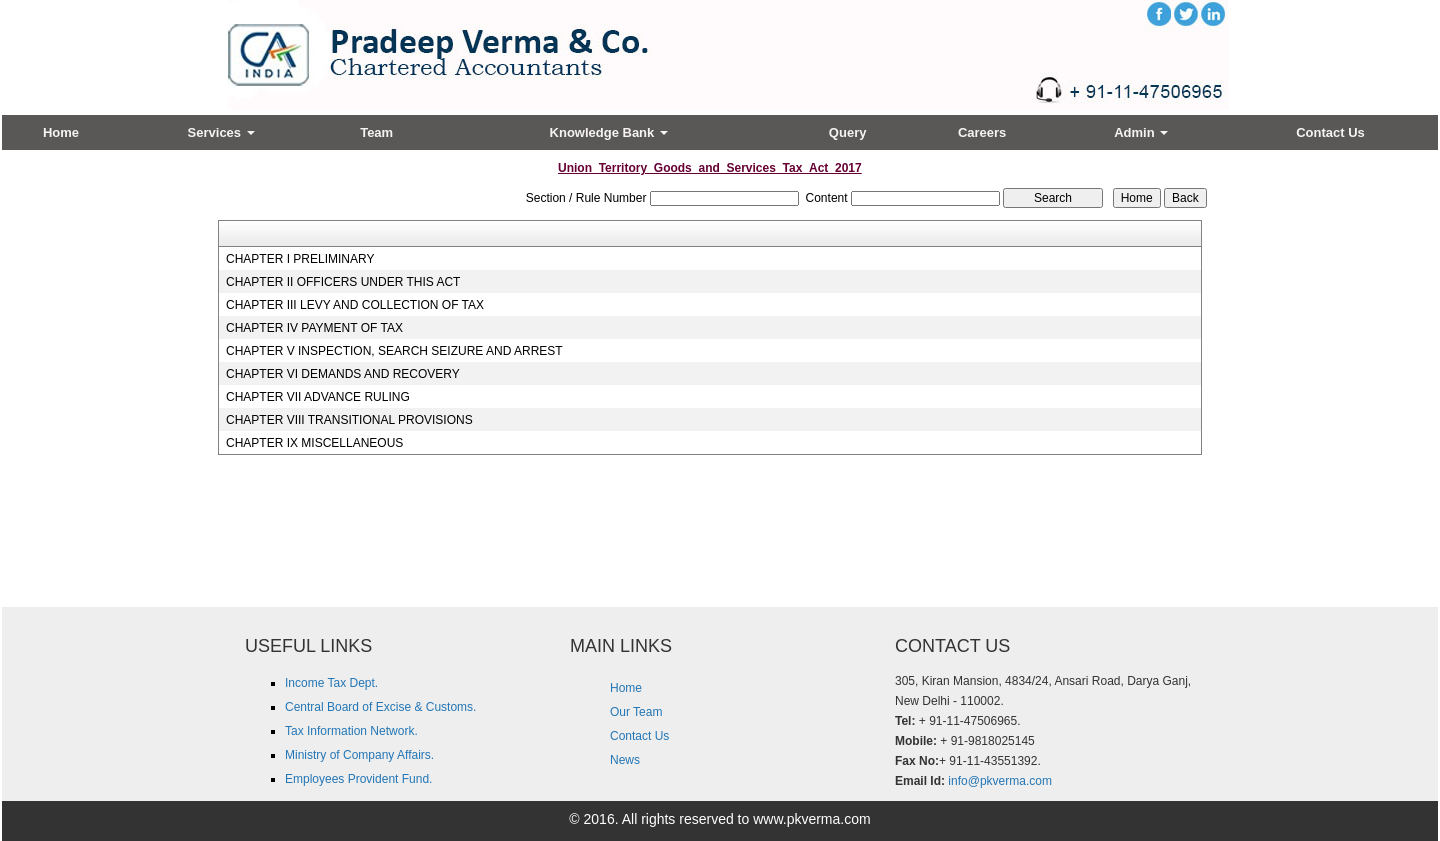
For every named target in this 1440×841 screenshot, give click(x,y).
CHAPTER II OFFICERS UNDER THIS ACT (343, 282)
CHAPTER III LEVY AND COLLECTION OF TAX (355, 305)
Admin (1141, 132)
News (625, 760)
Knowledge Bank (609, 132)
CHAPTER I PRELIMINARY (300, 259)
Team (376, 132)
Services (221, 132)
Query (848, 132)
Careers (982, 132)
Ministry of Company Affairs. (359, 755)
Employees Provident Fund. (358, 779)
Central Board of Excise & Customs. (380, 707)
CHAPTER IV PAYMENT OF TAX (314, 328)
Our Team (636, 712)
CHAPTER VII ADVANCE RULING (318, 397)
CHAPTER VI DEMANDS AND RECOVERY (343, 374)
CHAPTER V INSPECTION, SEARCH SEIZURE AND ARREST (394, 351)
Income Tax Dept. (331, 683)
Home (61, 132)
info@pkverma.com (1000, 781)
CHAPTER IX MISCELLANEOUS (314, 443)
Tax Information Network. (351, 731)
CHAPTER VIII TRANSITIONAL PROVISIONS (349, 420)
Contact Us (1330, 132)
